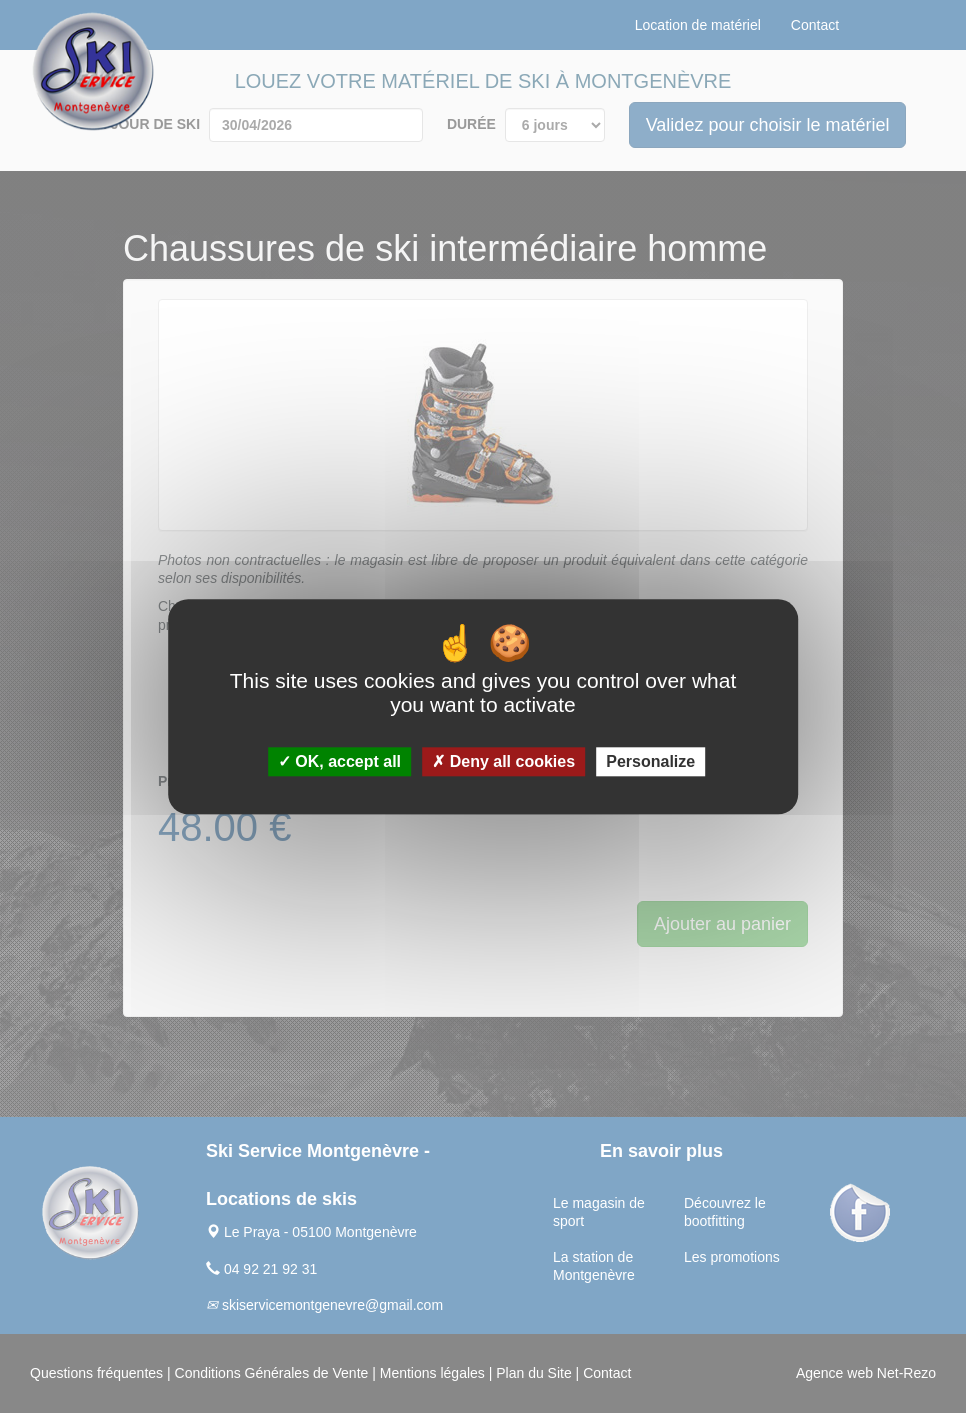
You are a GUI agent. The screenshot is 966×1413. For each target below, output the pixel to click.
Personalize (650, 761)
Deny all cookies (503, 761)
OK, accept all (339, 761)
